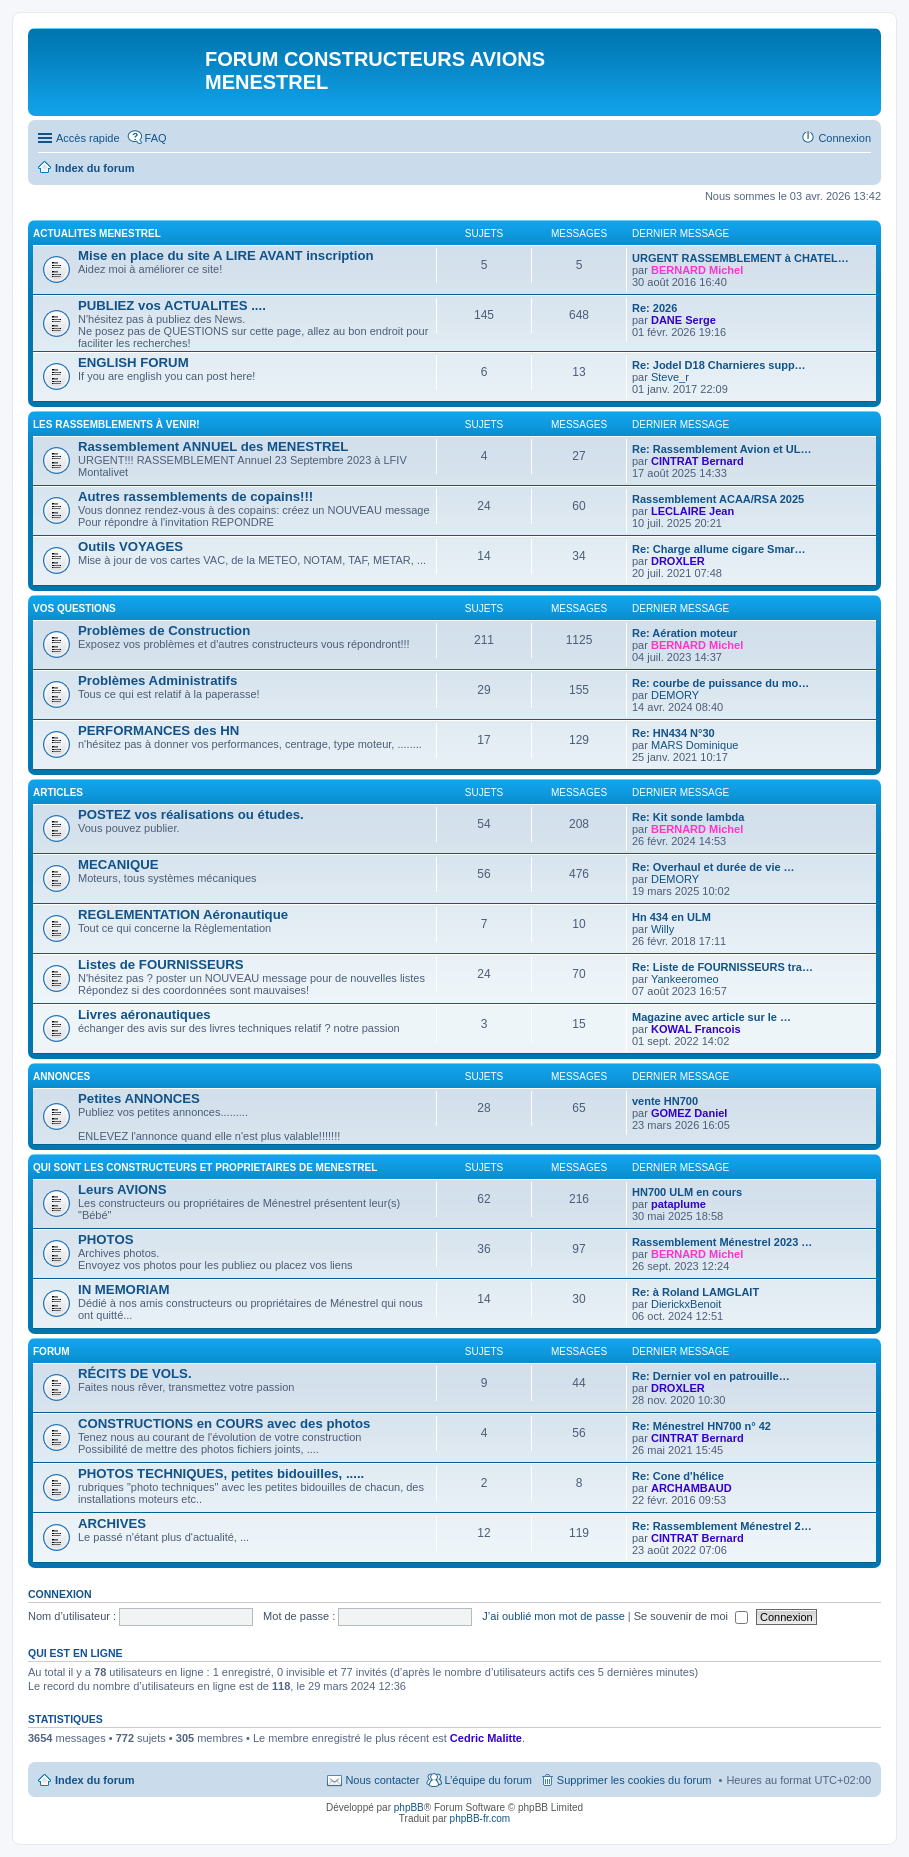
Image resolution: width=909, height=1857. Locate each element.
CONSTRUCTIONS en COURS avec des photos (224, 1423)
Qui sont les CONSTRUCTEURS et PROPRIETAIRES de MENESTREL (205, 1167)
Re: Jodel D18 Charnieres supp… (719, 365)
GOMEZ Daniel (689, 1113)
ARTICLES (58, 792)
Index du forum (94, 1780)
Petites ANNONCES (139, 1098)
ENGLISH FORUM (133, 362)
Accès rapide (88, 138)
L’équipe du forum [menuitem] (487, 1780)
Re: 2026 (654, 308)
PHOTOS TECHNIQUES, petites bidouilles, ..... (221, 1473)
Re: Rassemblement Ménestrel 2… (722, 1526)
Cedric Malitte (486, 1738)
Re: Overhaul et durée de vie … (713, 867)
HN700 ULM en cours (687, 1192)
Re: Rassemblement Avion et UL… (722, 449)
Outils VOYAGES (130, 546)
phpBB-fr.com (480, 1818)
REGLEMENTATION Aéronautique (183, 914)
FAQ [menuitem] (156, 138)
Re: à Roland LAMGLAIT (695, 1292)
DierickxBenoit (686, 1304)
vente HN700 (665, 1101)
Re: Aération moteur (684, 633)
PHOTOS (105, 1239)
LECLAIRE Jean (692, 511)
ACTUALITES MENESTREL (97, 233)
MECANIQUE (118, 864)
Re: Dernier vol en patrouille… (711, 1376)
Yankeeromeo (685, 979)
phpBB (409, 1807)
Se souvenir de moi (691, 1616)
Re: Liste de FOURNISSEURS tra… (722, 967)
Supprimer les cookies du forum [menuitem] (634, 1780)
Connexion (60, 1594)
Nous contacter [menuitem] (382, 1780)
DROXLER (678, 561)
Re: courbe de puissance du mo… (720, 683)
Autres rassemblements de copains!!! (195, 496)
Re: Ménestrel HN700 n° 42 (701, 1426)
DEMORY (675, 695)
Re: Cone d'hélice (678, 1476)
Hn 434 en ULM (671, 917)
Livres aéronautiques (144, 1014)
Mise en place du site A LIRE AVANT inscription (226, 255)
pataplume (678, 1204)
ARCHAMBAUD (691, 1488)
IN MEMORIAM (124, 1289)
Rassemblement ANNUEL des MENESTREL (213, 446)
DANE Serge (683, 320)
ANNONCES (61, 1076)
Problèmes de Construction (164, 630)
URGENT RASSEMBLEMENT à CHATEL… (740, 258)
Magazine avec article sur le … (711, 1017)
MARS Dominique (694, 745)
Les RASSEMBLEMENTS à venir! (116, 424)
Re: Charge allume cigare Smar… (719, 549)
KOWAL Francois (696, 1029)
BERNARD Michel (697, 270)
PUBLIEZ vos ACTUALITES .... (172, 305)
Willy (662, 929)
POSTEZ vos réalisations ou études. (191, 814)
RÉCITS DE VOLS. (135, 1373)
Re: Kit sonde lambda (688, 817)
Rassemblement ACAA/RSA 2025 (718, 499)
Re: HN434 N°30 (673, 733)
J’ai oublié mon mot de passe (553, 1616)
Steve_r (670, 377)
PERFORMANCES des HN (158, 730)
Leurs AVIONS (122, 1189)
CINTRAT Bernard (697, 461)
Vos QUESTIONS (74, 608)
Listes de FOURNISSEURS (161, 964)
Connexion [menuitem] (844, 138)
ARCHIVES (112, 1523)
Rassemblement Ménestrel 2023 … (722, 1242)
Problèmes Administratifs (157, 680)
